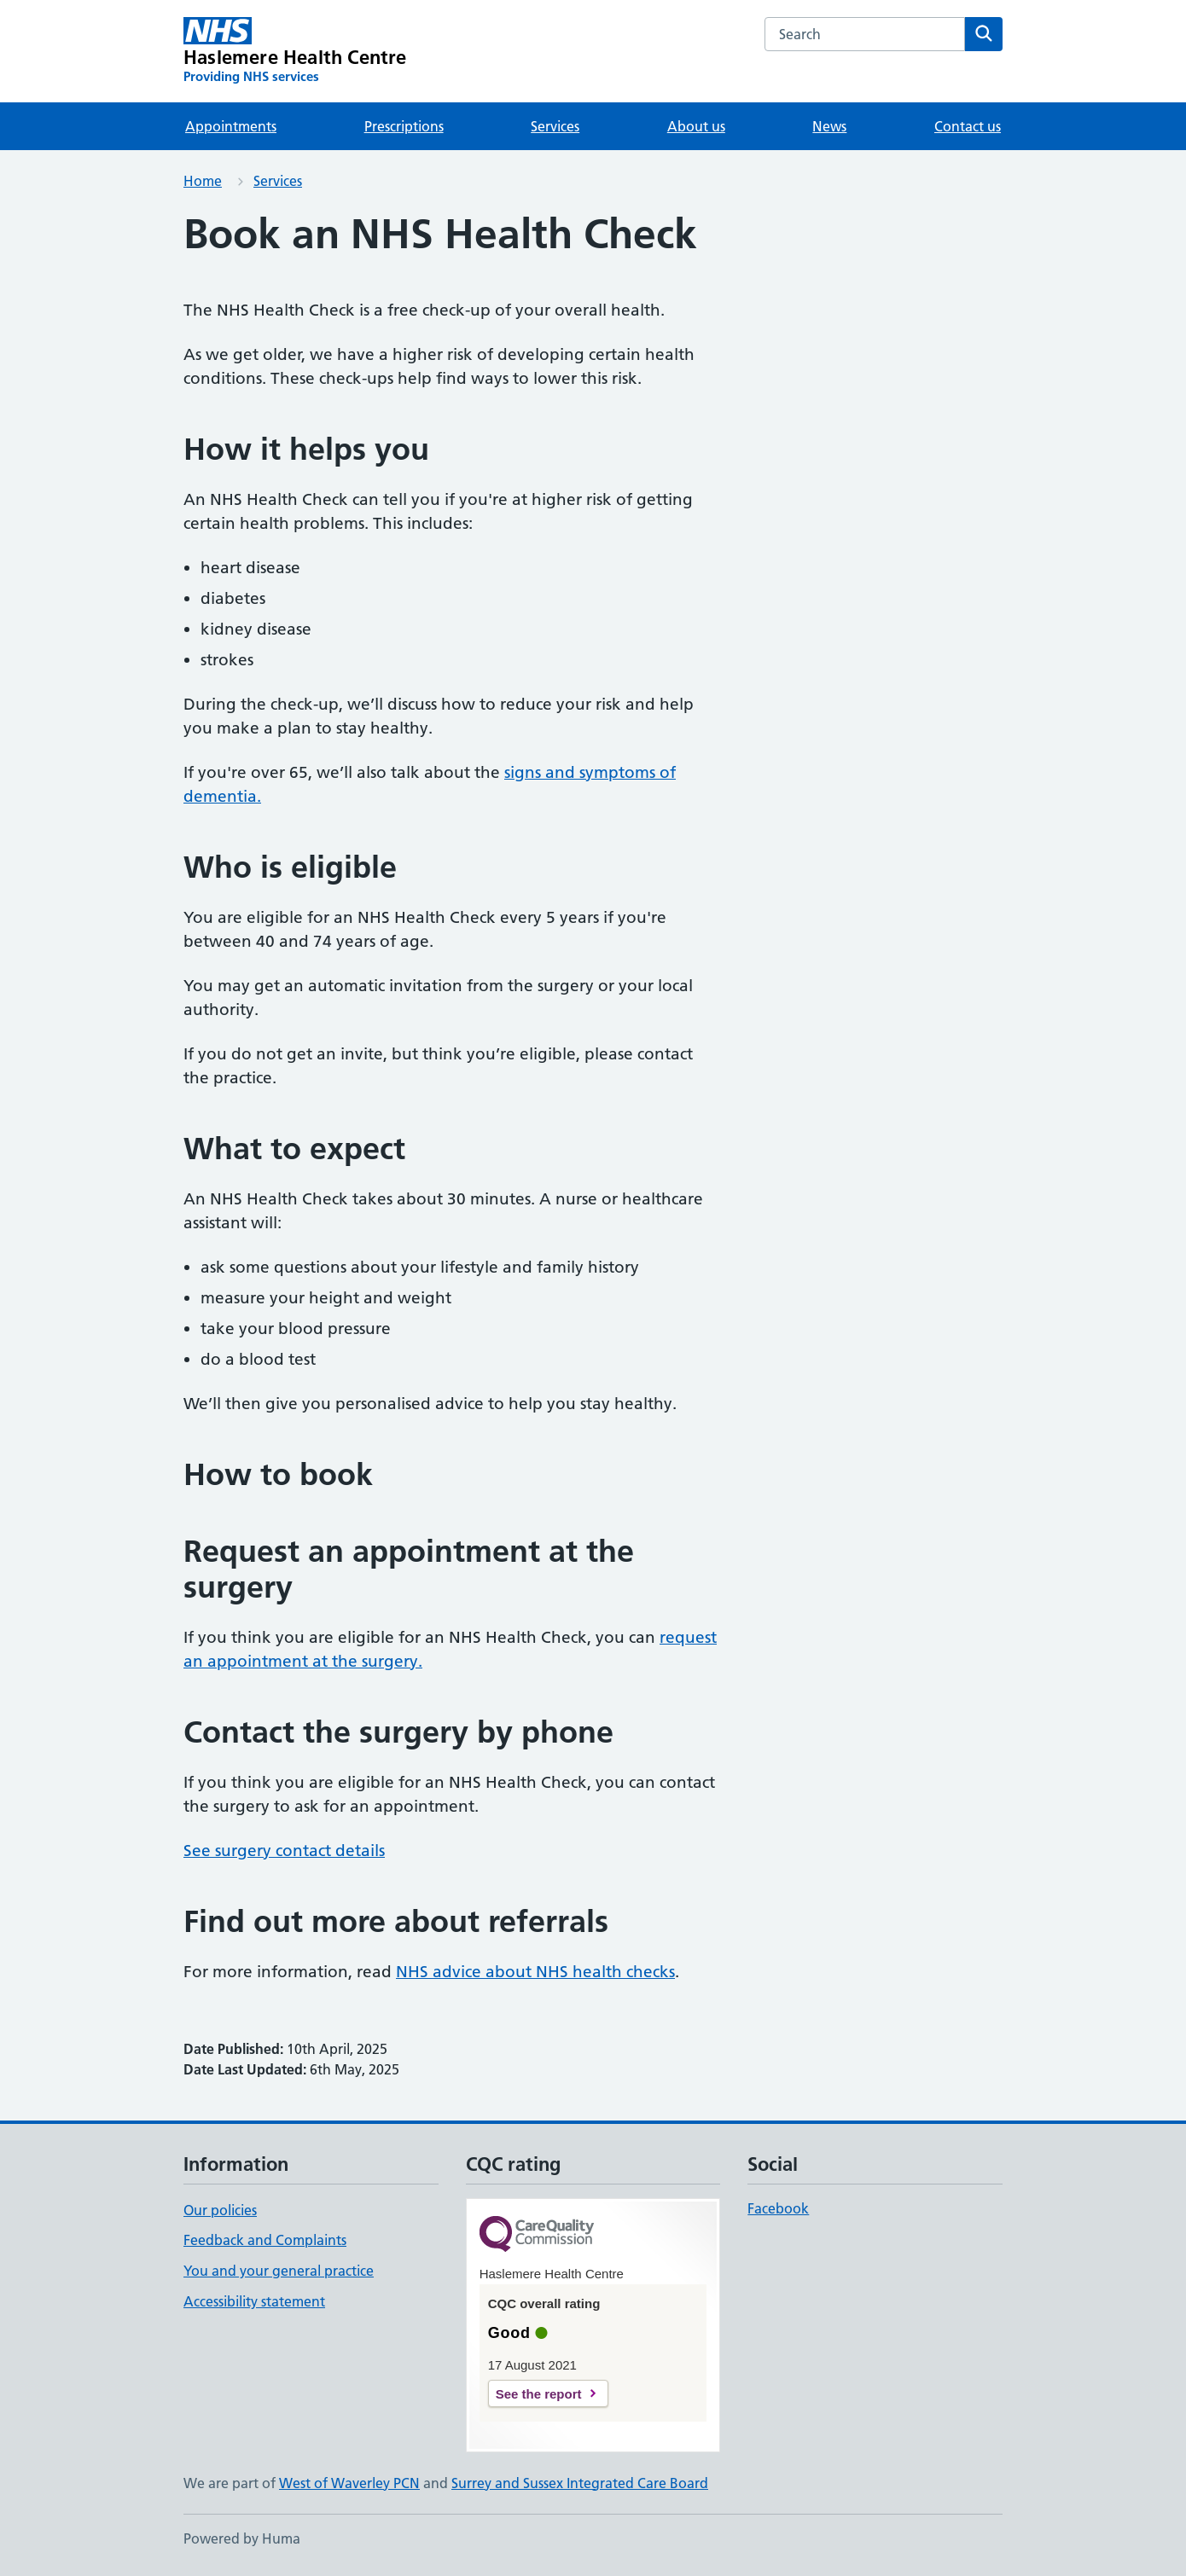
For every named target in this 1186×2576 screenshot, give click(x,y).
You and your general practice (278, 2270)
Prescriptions (404, 126)
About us (696, 126)
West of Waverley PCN (349, 2483)
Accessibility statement (254, 2301)
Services (555, 126)
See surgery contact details (284, 1850)
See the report (539, 2394)
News (829, 126)
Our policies (220, 2210)
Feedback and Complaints (264, 2239)
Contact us (967, 126)
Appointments (230, 126)
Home (202, 180)
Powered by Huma (241, 2538)
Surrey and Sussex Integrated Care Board (579, 2483)
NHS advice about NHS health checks (535, 1971)
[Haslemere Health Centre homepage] (295, 51)
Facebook (778, 2208)
